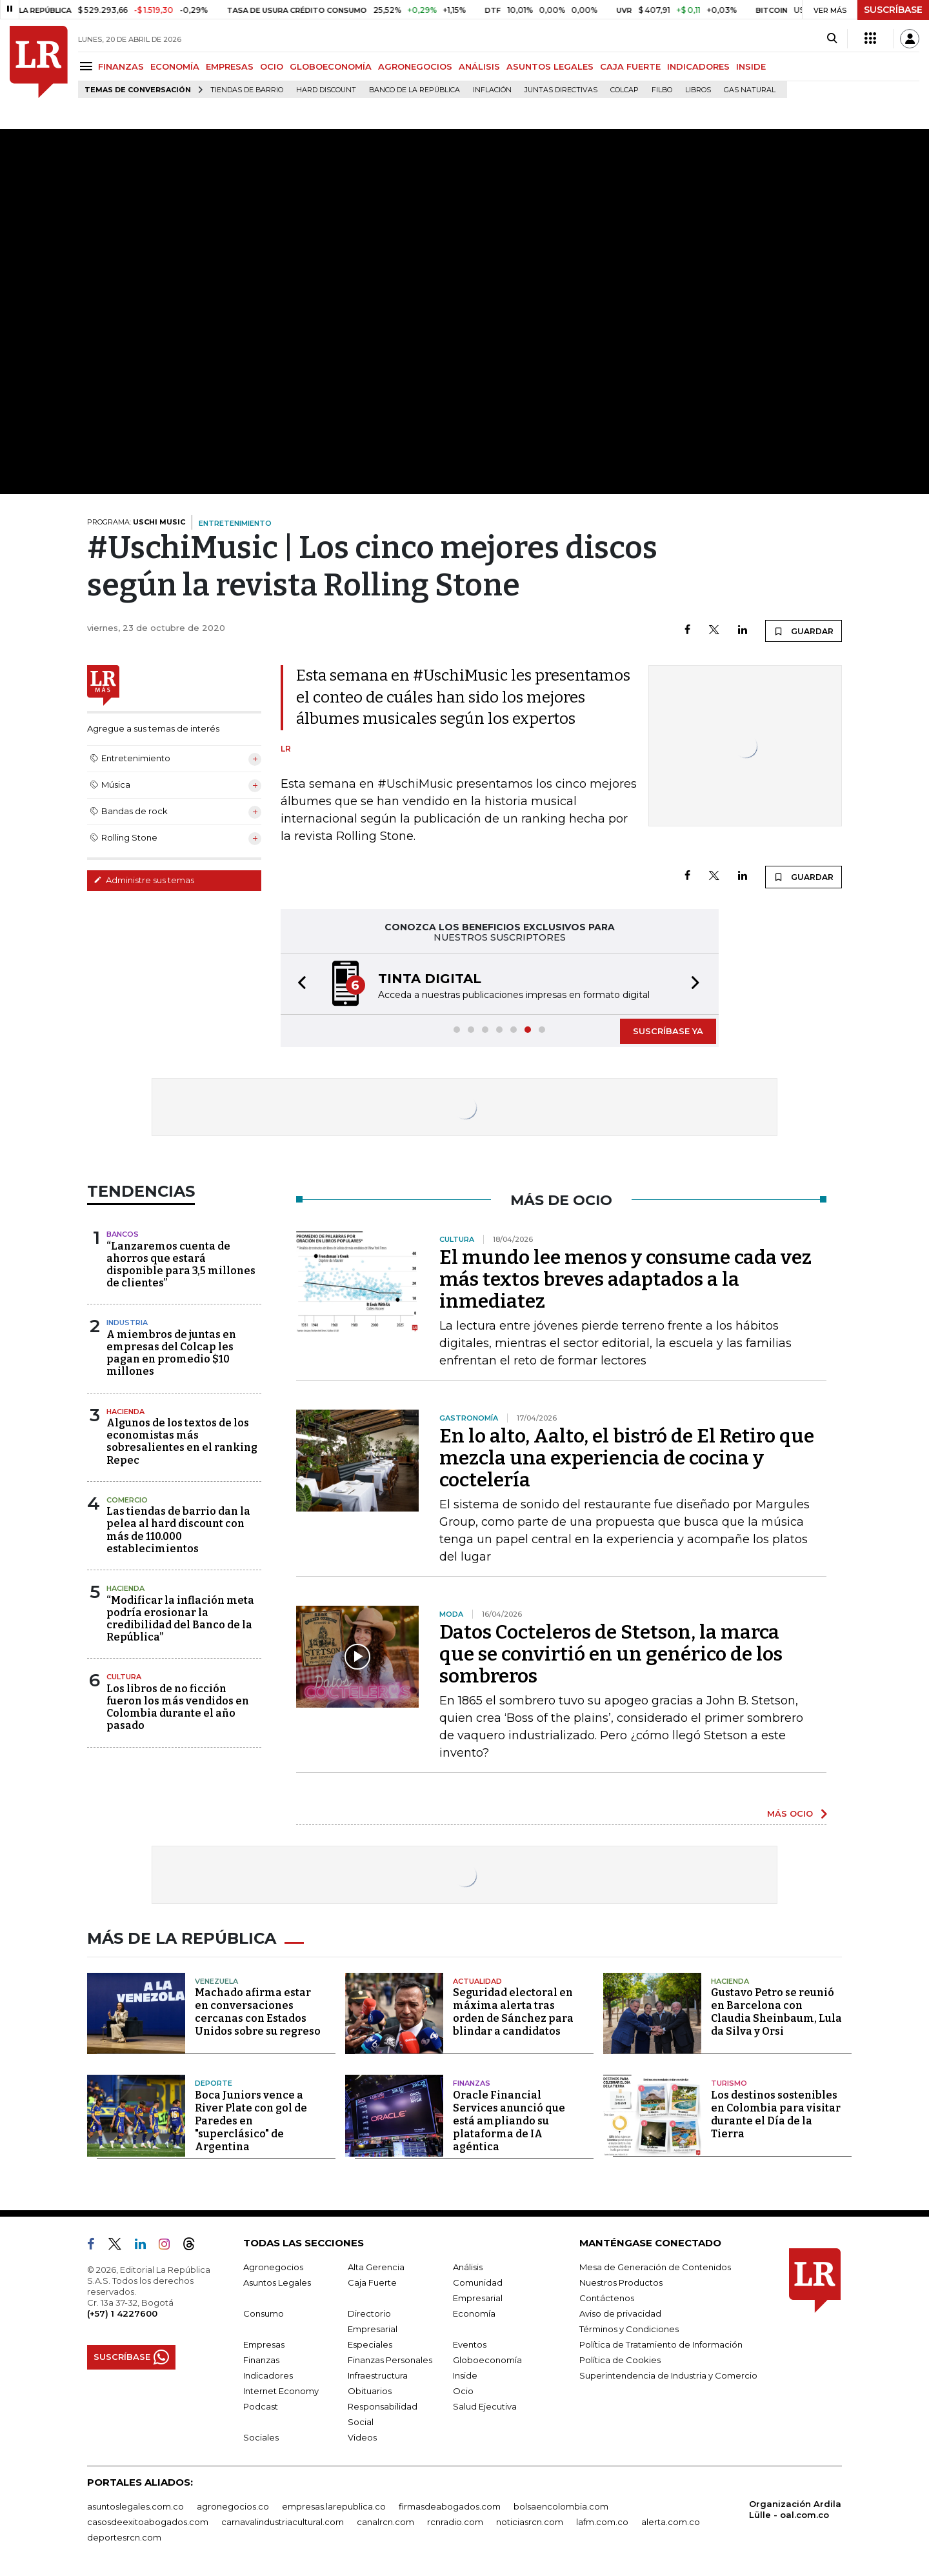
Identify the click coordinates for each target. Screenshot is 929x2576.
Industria (127, 1322)
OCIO (271, 66)
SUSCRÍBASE (893, 9)
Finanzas (471, 2083)
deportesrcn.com (124, 2537)
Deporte (213, 2083)
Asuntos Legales (277, 2282)
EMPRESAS (230, 66)
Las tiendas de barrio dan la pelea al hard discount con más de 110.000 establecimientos (178, 1530)
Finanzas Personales (390, 2360)
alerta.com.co (670, 2522)
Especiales (370, 2344)
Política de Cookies (620, 2360)
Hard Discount (326, 90)
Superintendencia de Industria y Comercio (668, 2375)
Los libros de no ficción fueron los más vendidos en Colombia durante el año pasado (177, 1707)
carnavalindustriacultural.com (282, 2522)
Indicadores (268, 2375)
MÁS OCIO (790, 1813)
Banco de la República (414, 90)
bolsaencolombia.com (561, 2506)
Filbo (662, 90)
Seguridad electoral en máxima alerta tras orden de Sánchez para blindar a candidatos (513, 2011)
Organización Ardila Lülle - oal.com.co (795, 2509)
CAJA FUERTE (630, 66)
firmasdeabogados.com (450, 2506)
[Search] (832, 38)
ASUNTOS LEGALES (550, 66)
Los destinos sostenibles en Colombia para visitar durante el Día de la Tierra (776, 2114)
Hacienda (125, 1411)
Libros (698, 90)
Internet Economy (281, 2391)
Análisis (468, 2267)
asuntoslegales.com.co (135, 2506)
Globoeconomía (487, 2360)
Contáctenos (606, 2298)
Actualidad (477, 1981)
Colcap (624, 90)
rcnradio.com (455, 2522)
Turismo (729, 2083)
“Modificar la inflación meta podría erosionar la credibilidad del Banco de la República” (180, 1619)
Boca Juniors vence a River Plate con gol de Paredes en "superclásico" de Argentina (251, 2121)
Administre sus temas (144, 880)
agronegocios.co (233, 2506)
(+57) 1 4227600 (122, 2313)
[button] (298, 984)
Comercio (127, 1499)
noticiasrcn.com (529, 2522)
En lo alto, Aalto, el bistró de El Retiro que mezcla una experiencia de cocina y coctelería (626, 1458)
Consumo (263, 2313)
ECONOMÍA (174, 66)
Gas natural (749, 90)
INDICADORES (698, 66)
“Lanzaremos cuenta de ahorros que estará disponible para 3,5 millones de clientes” (180, 1265)
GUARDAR (804, 631)
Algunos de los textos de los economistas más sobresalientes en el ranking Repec (181, 1441)
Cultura (123, 1676)
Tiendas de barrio (246, 90)
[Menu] (88, 66)
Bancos (122, 1234)
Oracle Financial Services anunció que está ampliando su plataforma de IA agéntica (509, 2121)
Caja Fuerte (372, 2282)
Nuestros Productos (621, 2282)
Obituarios (370, 2391)
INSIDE (751, 66)
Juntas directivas (560, 90)
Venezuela (216, 1981)
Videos (362, 2437)
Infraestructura (378, 2375)
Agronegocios (273, 2267)
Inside (465, 2375)
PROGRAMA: (136, 521)
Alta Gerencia (376, 2267)
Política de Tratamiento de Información (661, 2344)
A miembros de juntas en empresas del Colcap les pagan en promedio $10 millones (171, 1353)
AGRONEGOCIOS (415, 66)
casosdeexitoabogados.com (147, 2522)
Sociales (261, 2437)
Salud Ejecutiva (485, 2406)
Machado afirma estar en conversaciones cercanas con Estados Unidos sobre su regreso (258, 2011)
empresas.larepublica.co (334, 2506)
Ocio (463, 2391)
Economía (474, 2313)
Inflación (492, 90)
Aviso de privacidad (620, 2313)
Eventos (469, 2344)
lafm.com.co (602, 2522)
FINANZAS (121, 66)
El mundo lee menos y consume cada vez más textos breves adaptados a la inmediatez (625, 1279)
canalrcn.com (385, 2522)
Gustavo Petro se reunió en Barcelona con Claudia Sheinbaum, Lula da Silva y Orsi (776, 2011)
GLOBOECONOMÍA (331, 66)
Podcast (260, 2406)
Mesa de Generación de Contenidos (655, 2267)
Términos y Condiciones (629, 2329)
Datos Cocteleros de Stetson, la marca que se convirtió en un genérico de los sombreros (611, 1654)
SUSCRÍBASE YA (668, 1031)
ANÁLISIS (479, 66)
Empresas (264, 2344)
